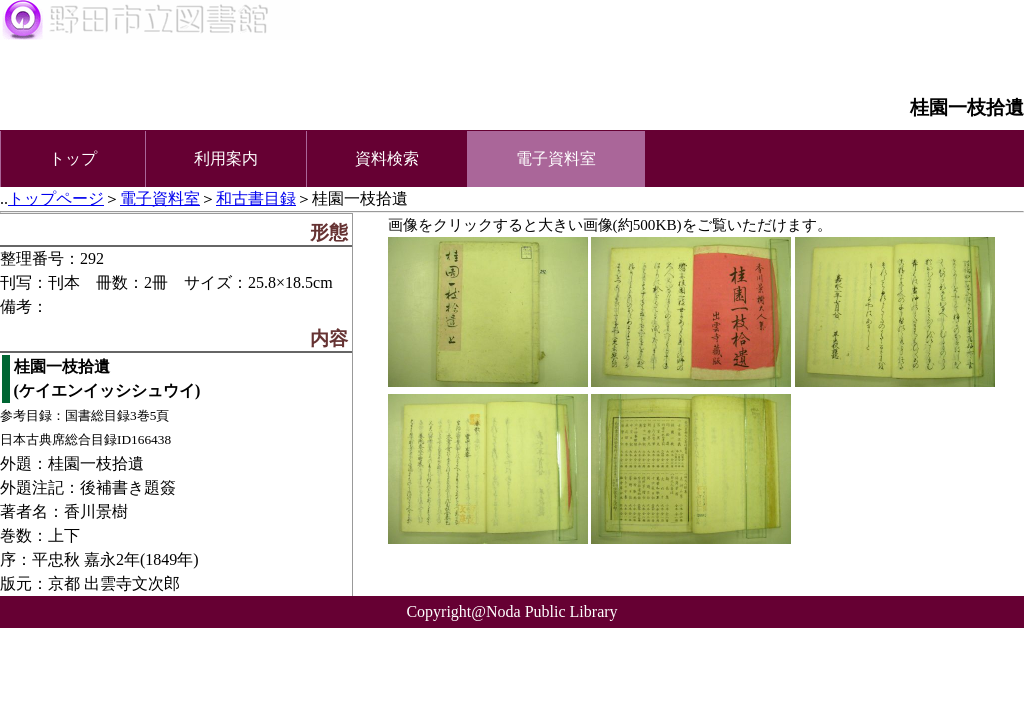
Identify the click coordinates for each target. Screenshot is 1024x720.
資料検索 (387, 158)
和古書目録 (256, 198)
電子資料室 (160, 198)
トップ (73, 158)
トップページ (56, 198)
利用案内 (226, 158)
